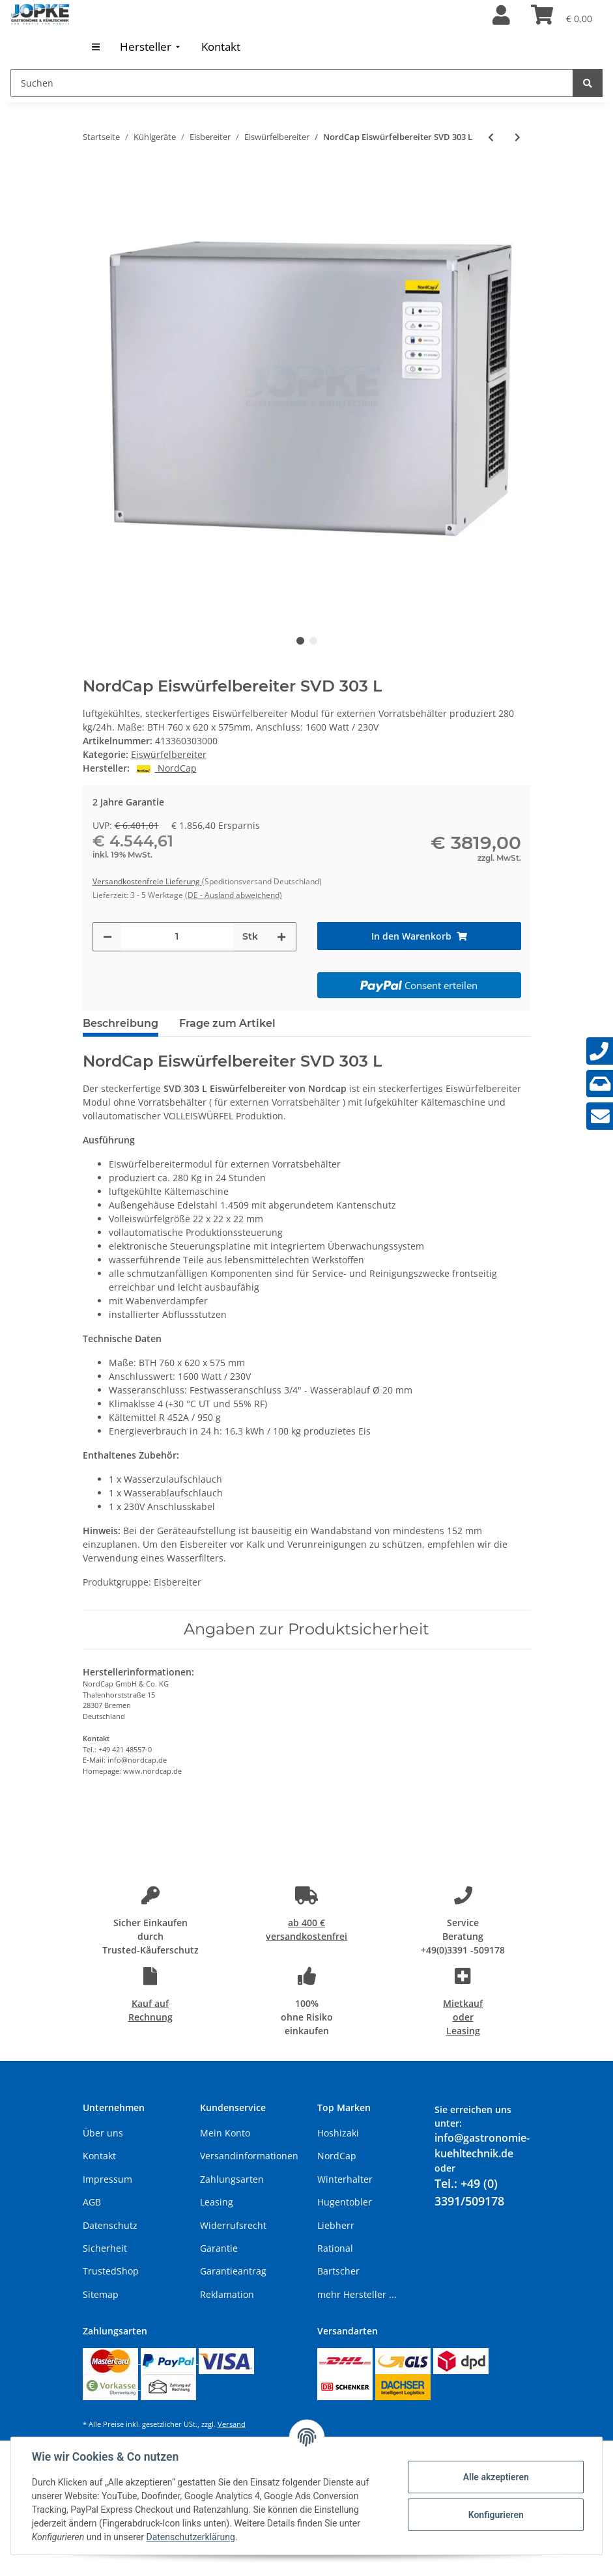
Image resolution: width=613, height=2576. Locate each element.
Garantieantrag (233, 2271)
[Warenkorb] (561, 15)
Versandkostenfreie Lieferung (147, 881)
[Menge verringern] (107, 937)
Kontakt (99, 2155)
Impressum (107, 2179)
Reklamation (227, 2294)
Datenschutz (110, 2225)
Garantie (219, 2248)
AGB (92, 2202)
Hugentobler (344, 2202)
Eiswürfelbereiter (169, 754)
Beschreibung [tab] (120, 1023)
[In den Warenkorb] (419, 936)
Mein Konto (225, 2133)
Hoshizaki (338, 2133)
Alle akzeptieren (495, 2477)
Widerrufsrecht (233, 2225)
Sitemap (101, 2294)
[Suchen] (291, 83)
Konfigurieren (495, 2515)
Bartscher (338, 2271)
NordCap (336, 2155)
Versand (232, 2424)
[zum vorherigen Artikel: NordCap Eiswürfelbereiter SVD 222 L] (491, 137)
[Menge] (177, 937)
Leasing (216, 2202)
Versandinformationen (249, 2155)
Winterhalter (345, 2179)
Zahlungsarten (232, 2179)
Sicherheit (105, 2248)
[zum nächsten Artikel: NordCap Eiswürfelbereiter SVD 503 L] (517, 137)
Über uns (103, 2133)
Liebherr (335, 2225)
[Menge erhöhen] (281, 937)
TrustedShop (111, 2271)
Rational (335, 2248)
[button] (501, 15)
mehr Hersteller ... (357, 2294)
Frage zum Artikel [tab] (227, 1023)
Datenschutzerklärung (191, 2537)
